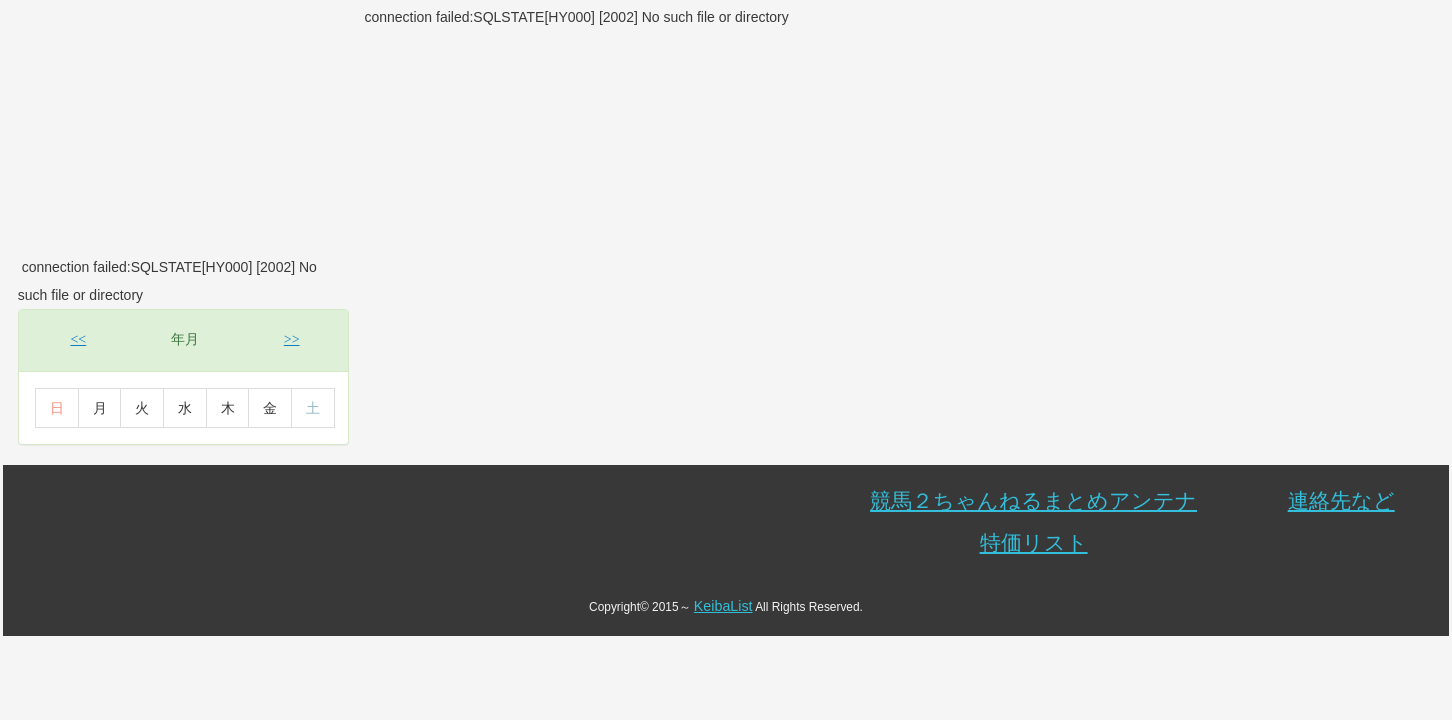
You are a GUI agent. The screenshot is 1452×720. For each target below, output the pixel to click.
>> (292, 339)
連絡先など (1341, 500)
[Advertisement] (182, 128)
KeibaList (723, 606)
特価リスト (1034, 542)
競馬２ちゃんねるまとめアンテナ (1033, 500)
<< (78, 339)
